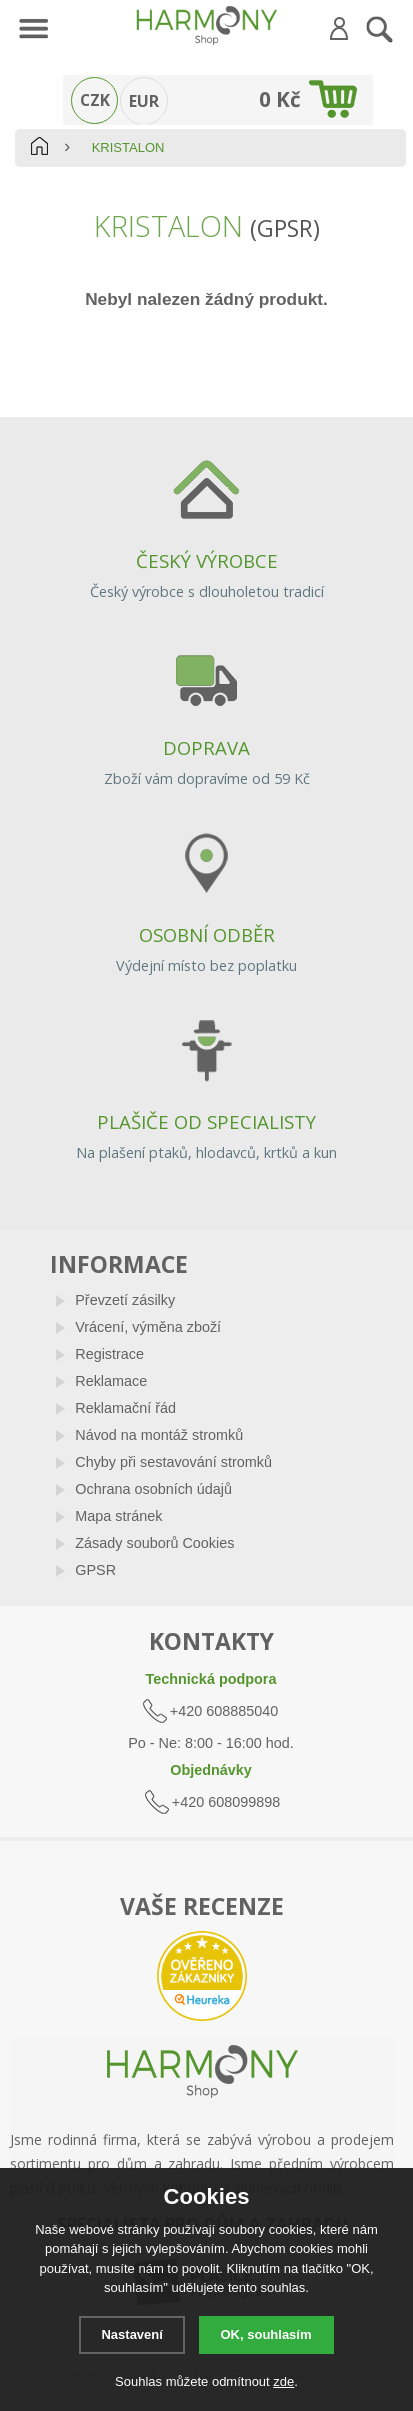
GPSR (95, 1570)
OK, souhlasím (266, 2334)
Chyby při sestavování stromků (173, 1462)
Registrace (109, 1354)
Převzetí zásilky (125, 1300)
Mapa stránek (118, 1516)
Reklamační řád (125, 1408)
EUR (144, 101)
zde (283, 2381)
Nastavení (131, 2334)
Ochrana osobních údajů (153, 1489)
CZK (95, 100)
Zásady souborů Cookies (154, 1543)
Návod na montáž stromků (159, 1435)
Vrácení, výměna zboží (148, 1327)
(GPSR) (285, 228)
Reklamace (111, 1381)
